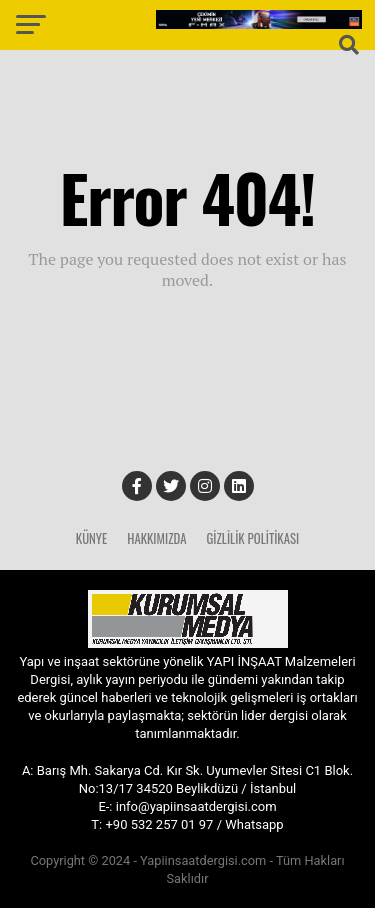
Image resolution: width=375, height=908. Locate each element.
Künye (91, 538)
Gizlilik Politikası (252, 538)
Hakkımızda (156, 538)
